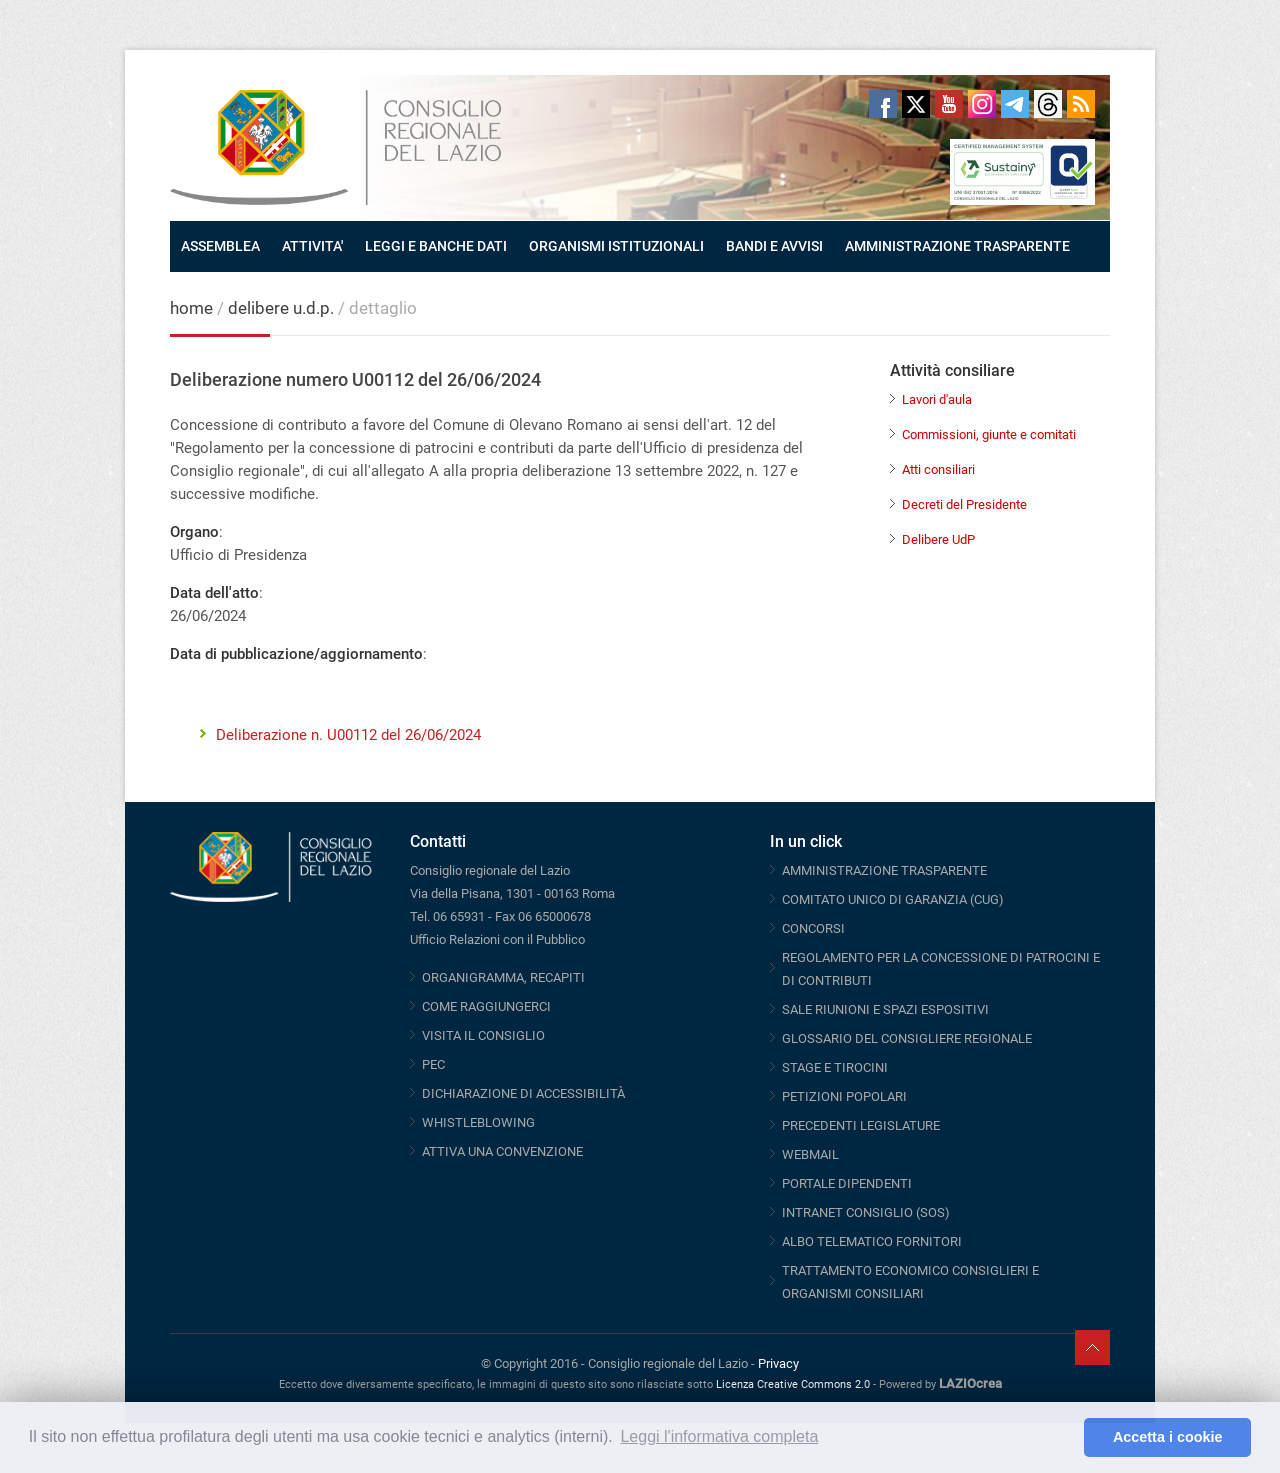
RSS (1081, 104)
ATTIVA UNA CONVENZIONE (502, 1151)
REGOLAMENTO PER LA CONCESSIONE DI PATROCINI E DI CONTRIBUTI (941, 969)
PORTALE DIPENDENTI (847, 1183)
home (191, 308)
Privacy (778, 1363)
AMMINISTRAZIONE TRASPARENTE (957, 246)
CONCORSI (813, 928)
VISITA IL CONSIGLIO (483, 1035)
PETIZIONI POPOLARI (844, 1096)
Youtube (949, 104)
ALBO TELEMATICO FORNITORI (872, 1241)
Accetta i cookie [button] (1168, 1437)
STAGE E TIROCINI (835, 1067)
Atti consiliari (938, 469)
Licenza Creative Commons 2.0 (793, 1384)
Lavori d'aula (937, 399)
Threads (1048, 104)
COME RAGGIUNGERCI (486, 1006)
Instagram (982, 104)
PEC (433, 1064)
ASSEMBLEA (220, 246)
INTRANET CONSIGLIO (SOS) (866, 1212)
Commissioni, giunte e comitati (989, 434)
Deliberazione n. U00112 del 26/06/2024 (348, 735)
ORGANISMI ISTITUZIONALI (616, 246)
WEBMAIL (810, 1154)
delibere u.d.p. (283, 308)
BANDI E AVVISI (774, 246)
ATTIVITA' (312, 246)
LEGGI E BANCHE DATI (436, 246)
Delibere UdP (938, 539)
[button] (1063, 1438)
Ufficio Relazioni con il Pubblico (497, 939)
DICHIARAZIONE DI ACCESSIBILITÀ (523, 1093)
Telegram (1015, 104)
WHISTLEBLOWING (478, 1122)
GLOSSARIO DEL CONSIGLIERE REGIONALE (907, 1038)
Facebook (883, 104)
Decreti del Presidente (964, 504)
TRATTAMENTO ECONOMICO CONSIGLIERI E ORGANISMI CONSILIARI (910, 1282)
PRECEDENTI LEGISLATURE (861, 1125)
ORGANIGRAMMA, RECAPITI (503, 977)
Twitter (916, 104)
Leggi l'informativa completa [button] (719, 1436)
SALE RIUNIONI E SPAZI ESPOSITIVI (885, 1009)
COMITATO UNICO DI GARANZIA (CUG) (893, 899)
